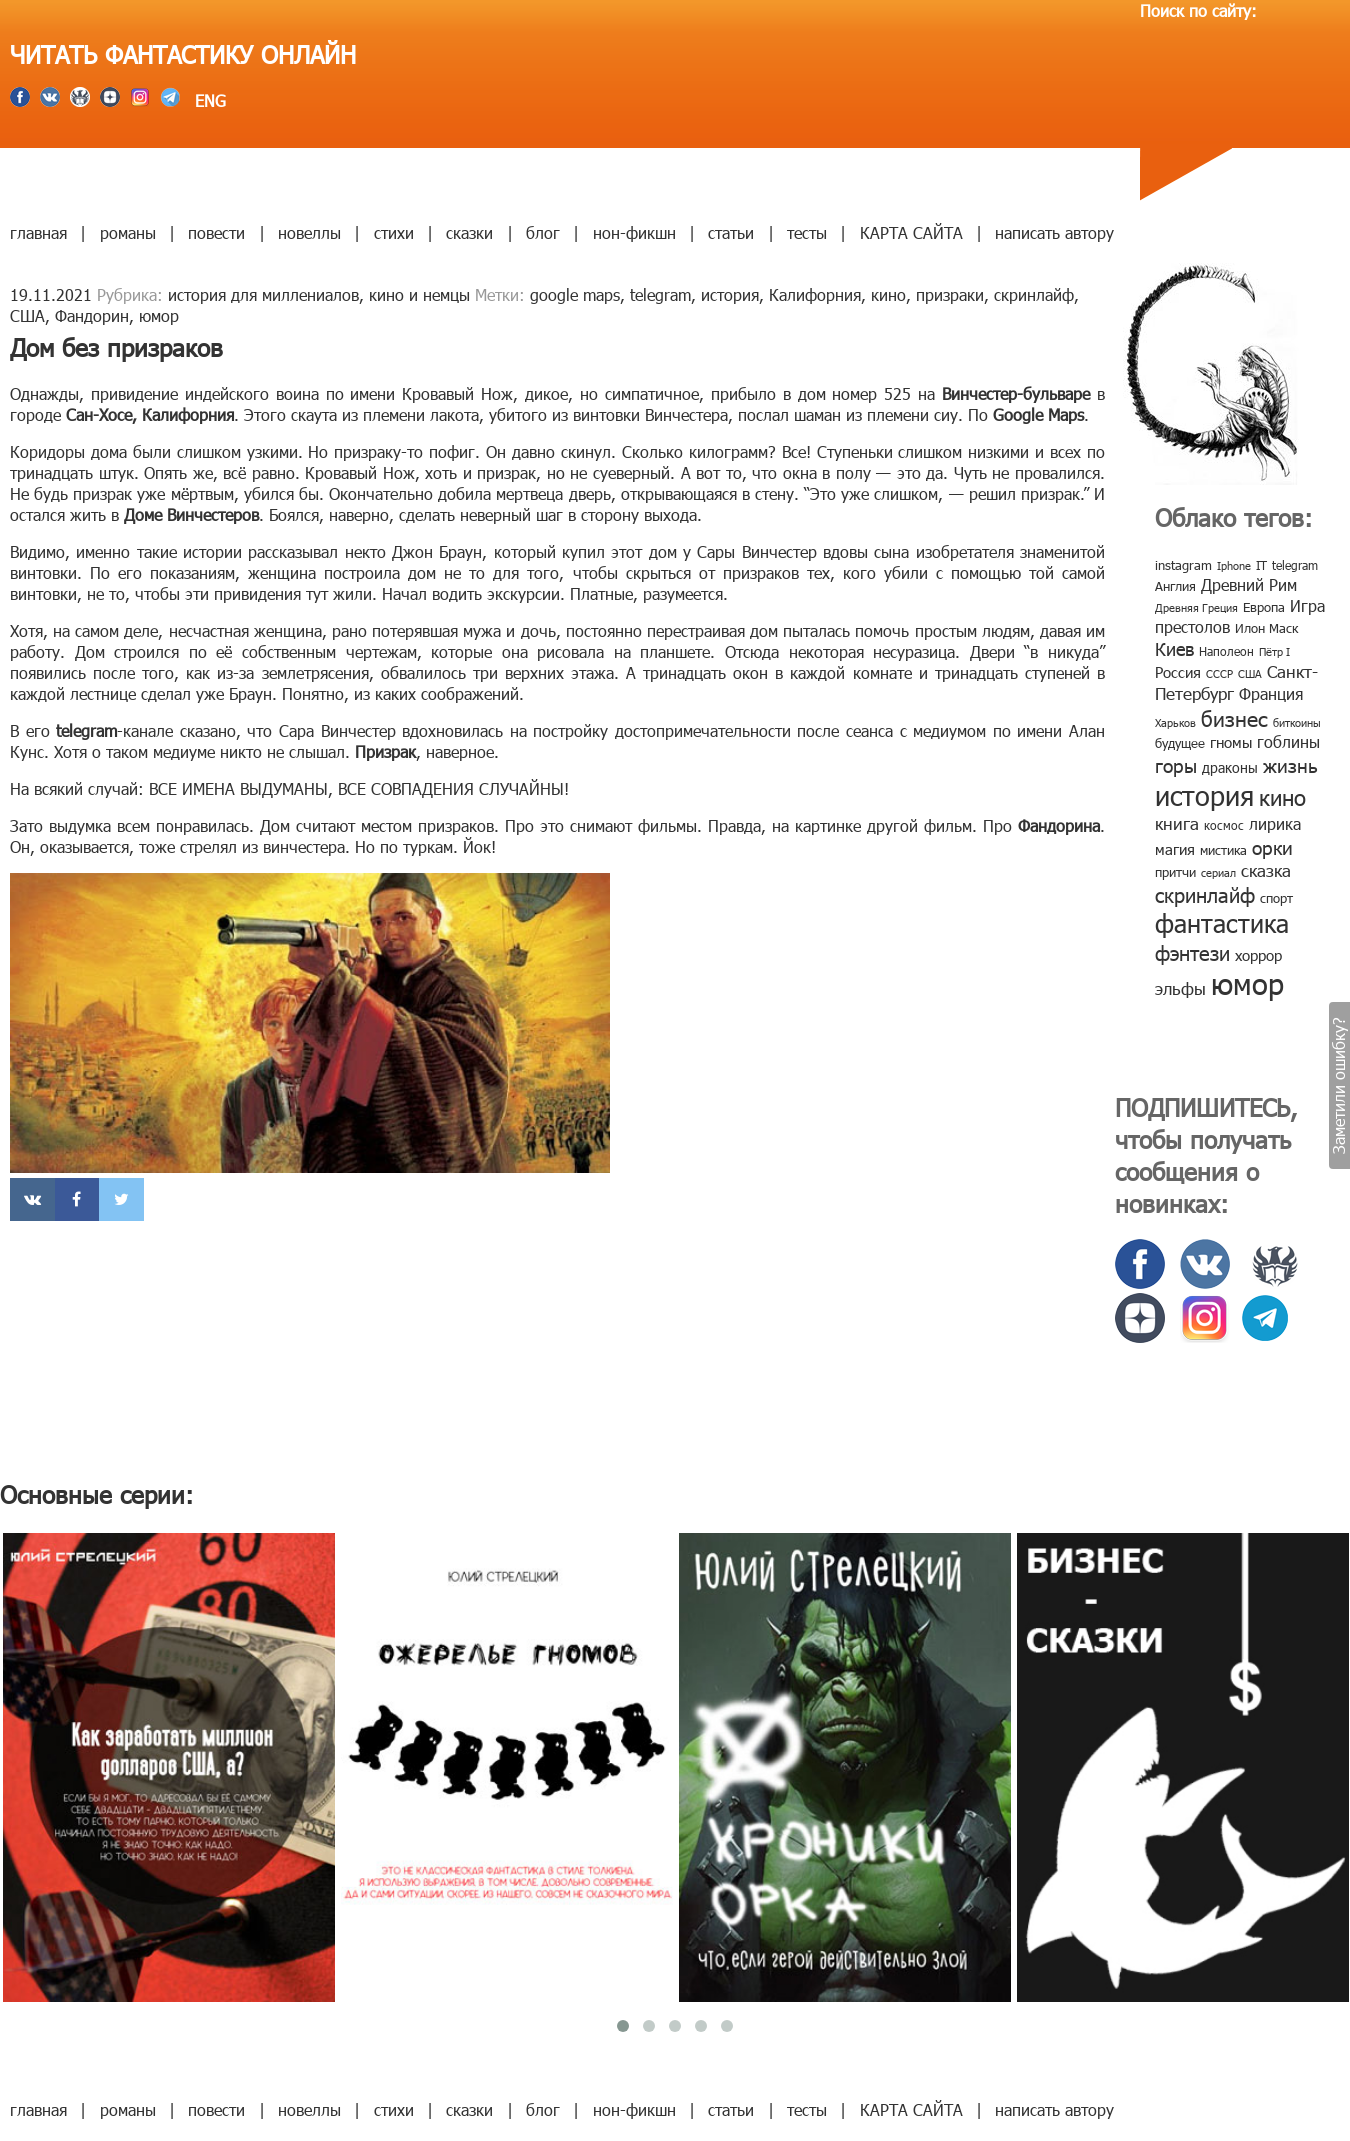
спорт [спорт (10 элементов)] (1276, 898)
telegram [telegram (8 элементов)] (1295, 565)
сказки (469, 232)
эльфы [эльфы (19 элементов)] (1180, 988)
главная (38, 232)
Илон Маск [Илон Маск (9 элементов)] (1266, 628)
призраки (950, 294)
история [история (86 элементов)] (1204, 794)
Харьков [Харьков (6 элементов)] (1175, 722)
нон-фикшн (634, 232)
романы (128, 232)
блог (543, 232)
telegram (660, 294)
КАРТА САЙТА (911, 232)
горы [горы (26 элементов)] (1176, 764)
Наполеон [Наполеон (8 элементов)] (1226, 651)
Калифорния (815, 294)
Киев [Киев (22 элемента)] (1174, 648)
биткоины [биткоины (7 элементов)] (1297, 722)
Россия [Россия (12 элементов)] (1178, 672)
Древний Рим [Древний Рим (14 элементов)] (1249, 584)
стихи (394, 232)
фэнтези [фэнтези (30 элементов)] (1192, 952)
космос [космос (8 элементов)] (1224, 825)
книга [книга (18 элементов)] (1177, 823)
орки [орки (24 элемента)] (1272, 846)
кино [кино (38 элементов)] (1282, 796)
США (27, 315)
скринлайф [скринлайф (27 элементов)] (1205, 894)
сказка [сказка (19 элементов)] (1266, 870)
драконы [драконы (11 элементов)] (1230, 767)
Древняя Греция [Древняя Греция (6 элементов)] (1196, 607)
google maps (575, 294)
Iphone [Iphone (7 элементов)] (1234, 565)
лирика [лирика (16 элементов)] (1275, 823)
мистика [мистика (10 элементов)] (1223, 850)
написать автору (1054, 232)
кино (888, 294)
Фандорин (92, 315)
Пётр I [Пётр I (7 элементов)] (1274, 651)
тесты (807, 232)
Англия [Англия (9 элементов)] (1175, 586)
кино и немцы (419, 294)
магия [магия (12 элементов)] (1175, 849)
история (730, 294)
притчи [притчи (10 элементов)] (1175, 872)
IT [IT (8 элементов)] (1261, 565)
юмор (159, 315)
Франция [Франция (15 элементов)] (1271, 693)
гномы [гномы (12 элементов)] (1231, 742)
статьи (731, 232)
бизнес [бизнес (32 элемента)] (1234, 717)
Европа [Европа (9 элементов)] (1264, 607)
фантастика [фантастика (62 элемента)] (1222, 923)
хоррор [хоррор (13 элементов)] (1258, 955)
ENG (208, 100)
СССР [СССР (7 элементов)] (1219, 673)
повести (216, 232)
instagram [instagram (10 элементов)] (1183, 565)
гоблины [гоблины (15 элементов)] (1288, 741)
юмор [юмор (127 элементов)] (1247, 983)
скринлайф (1034, 294)
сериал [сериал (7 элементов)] (1218, 872)
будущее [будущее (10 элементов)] (1180, 743)
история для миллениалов (263, 294)
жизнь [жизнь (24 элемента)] (1290, 764)
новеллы (309, 232)
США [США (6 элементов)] (1250, 673)
